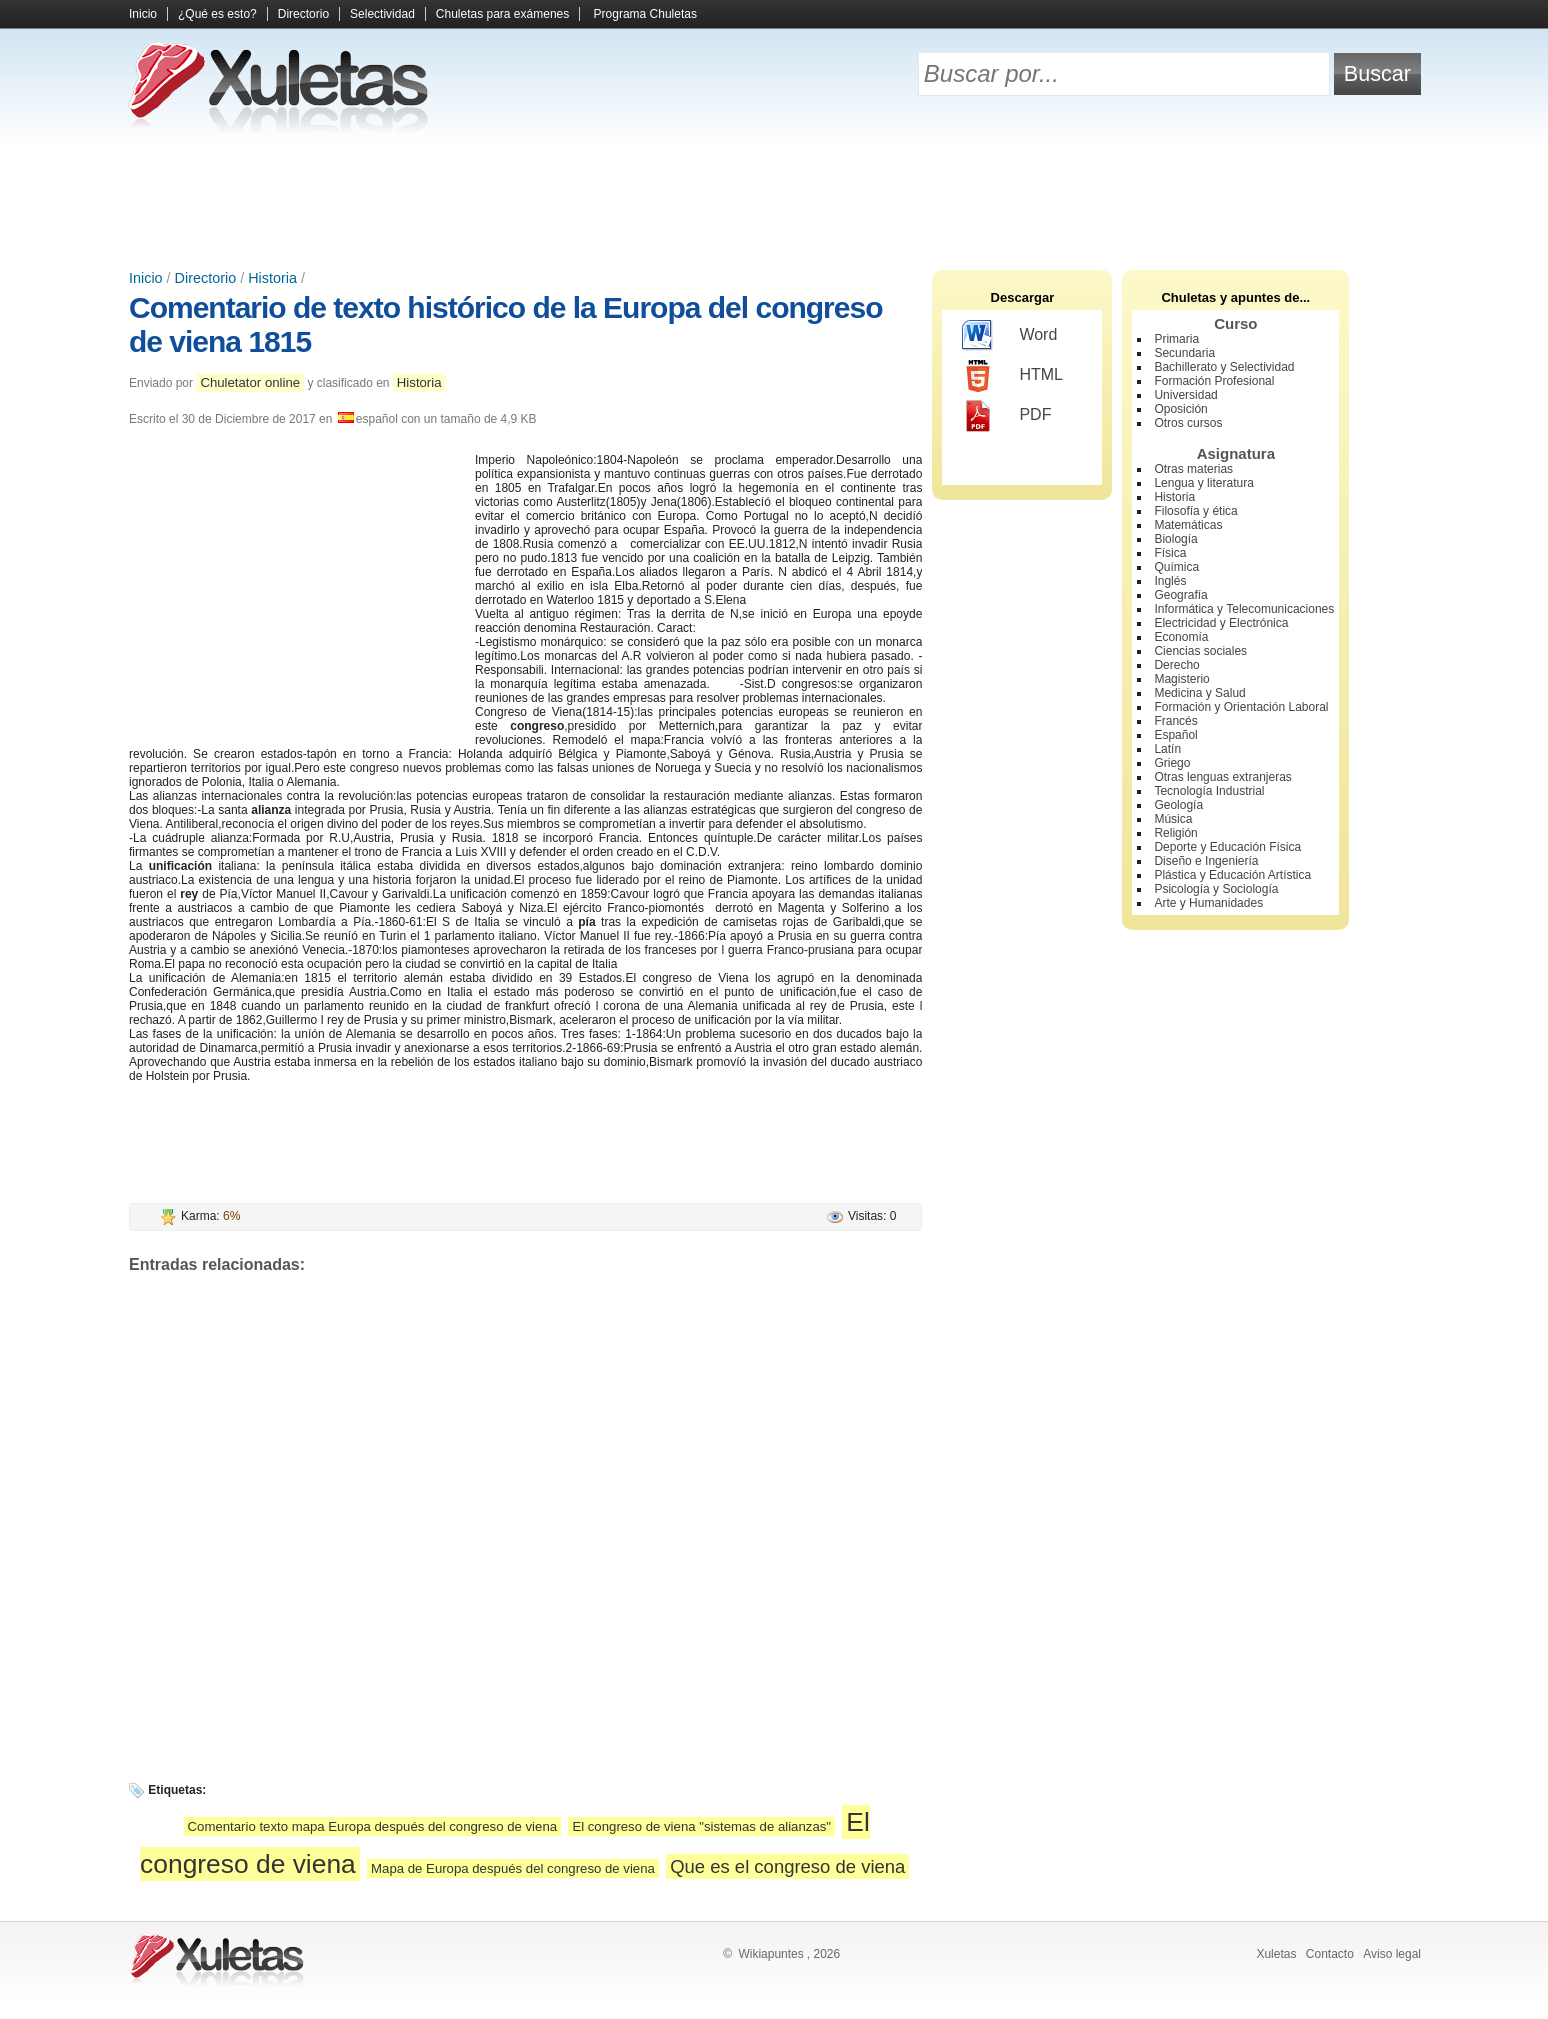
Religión (1175, 833)
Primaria (1176, 339)
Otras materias (1193, 469)
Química (1176, 567)
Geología (1178, 805)
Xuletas (1276, 1954)
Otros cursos (1188, 423)
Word (1009, 336)
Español (1175, 735)
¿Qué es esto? (217, 14)
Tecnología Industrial (1209, 791)
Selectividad (382, 14)
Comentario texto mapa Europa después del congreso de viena (372, 1826)
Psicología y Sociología (1216, 889)
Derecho (1176, 665)
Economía (1181, 637)
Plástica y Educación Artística (1232, 875)
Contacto (1330, 1954)
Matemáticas (1188, 525)
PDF (1006, 416)
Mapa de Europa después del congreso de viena (513, 1868)
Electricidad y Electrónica (1221, 623)
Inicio (143, 14)
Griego (1172, 763)
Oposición (1180, 409)
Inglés (1170, 581)
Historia (272, 278)
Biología (1175, 539)
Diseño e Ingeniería (1206, 861)
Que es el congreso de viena (787, 1866)
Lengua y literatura (1203, 483)
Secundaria (1184, 353)
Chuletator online (250, 382)
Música (1173, 819)
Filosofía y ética (1195, 511)
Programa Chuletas (645, 14)
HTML (1012, 376)
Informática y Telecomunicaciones (1244, 609)
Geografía (1180, 595)
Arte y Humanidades (1208, 903)
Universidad (1185, 395)
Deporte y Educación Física (1227, 847)
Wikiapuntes (770, 1954)
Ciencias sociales (1200, 651)
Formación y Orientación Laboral (1241, 707)
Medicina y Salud (1199, 693)
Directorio (303, 14)
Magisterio (1181, 679)
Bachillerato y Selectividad (1224, 367)
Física (1170, 553)
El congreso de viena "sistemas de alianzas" (701, 1826)
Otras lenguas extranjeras (1222, 777)
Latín (1167, 749)
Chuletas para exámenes (502, 14)
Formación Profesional (1214, 381)
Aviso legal (1392, 1954)
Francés (1175, 721)
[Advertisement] (774, 200)
